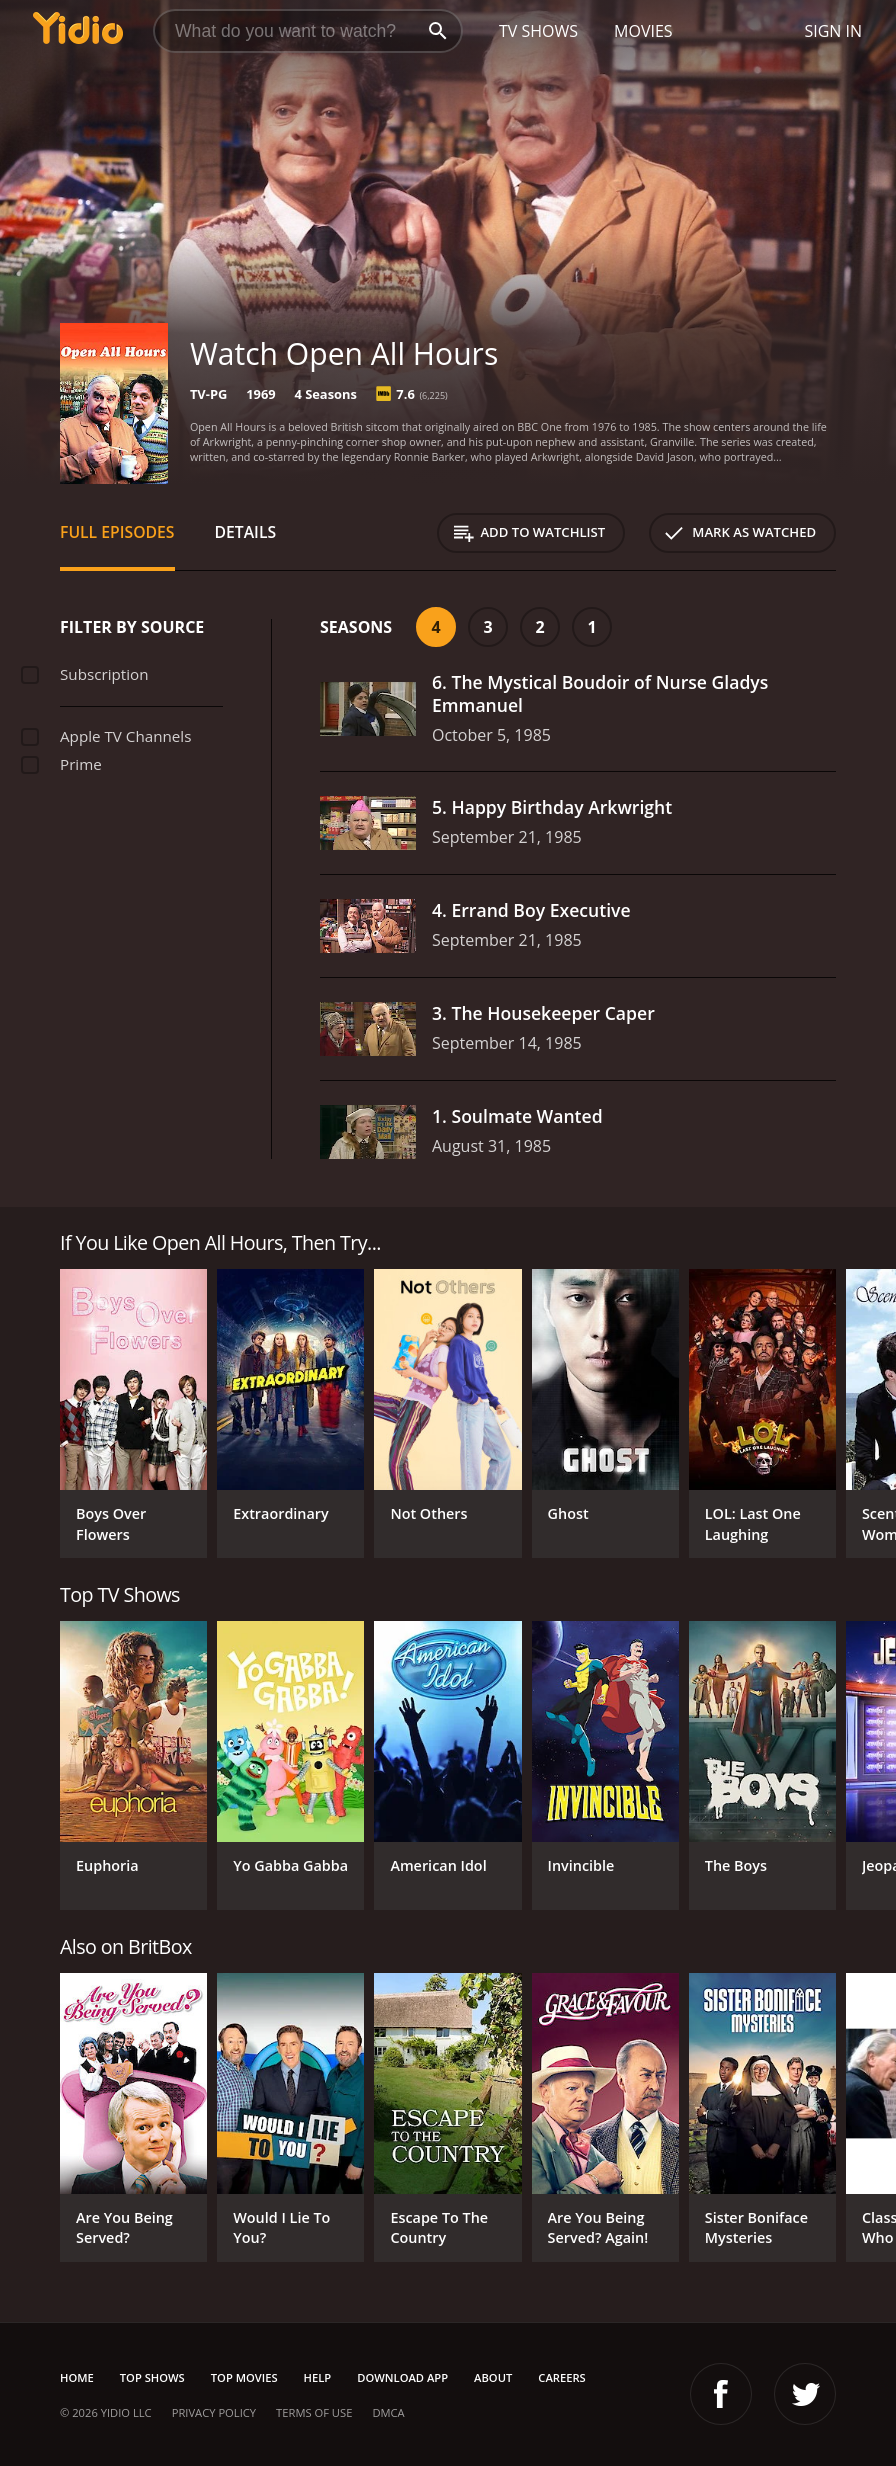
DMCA (388, 2412)
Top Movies (244, 2377)
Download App (402, 2377)
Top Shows (152, 2377)
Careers (561, 2377)
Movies (643, 31)
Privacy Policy (214, 2412)
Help (318, 2377)
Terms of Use (314, 2412)
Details (246, 532)
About (493, 2377)
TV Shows (538, 31)
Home (77, 2377)
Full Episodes (117, 532)
